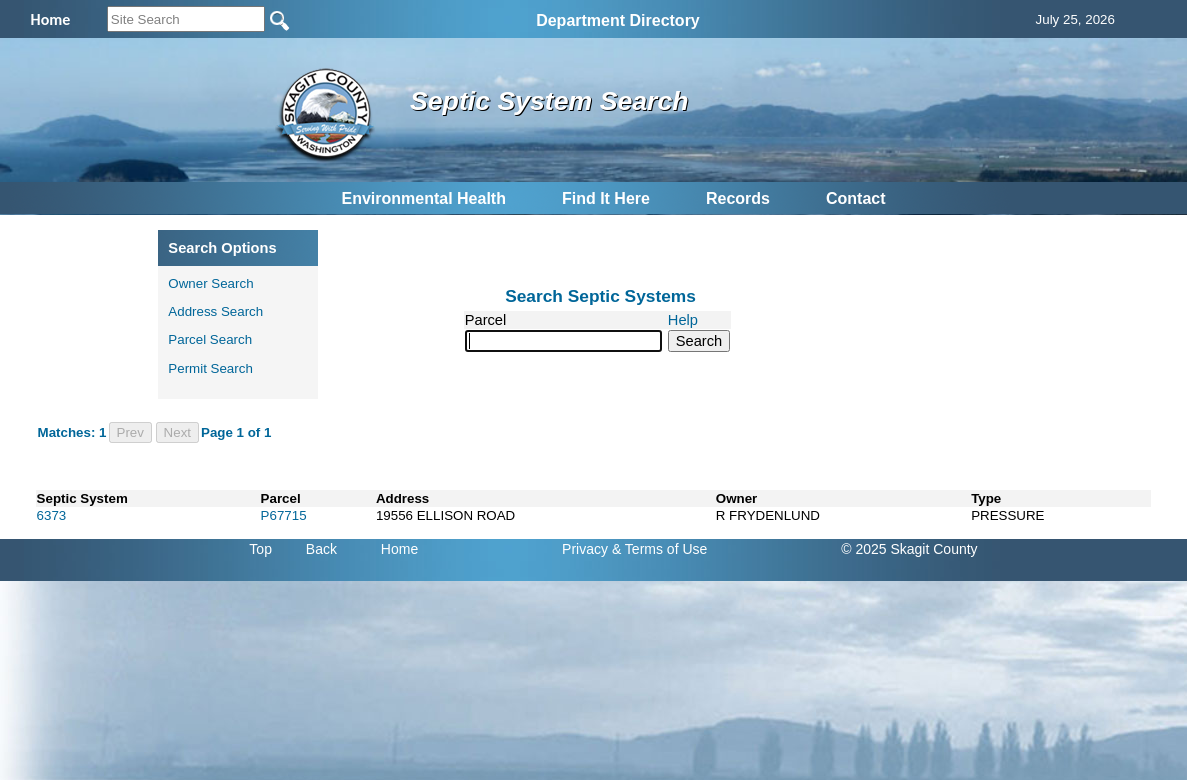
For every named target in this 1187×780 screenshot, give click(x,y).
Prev (130, 432)
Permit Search (210, 368)
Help (683, 320)
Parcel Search (210, 339)
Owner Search (210, 283)
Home (399, 549)
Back (321, 549)
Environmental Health (423, 198)
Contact (856, 198)
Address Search (215, 311)
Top (260, 549)
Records (738, 198)
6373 (52, 515)
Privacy (585, 549)
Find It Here (606, 198)
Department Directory (618, 20)
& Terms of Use (659, 549)
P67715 (284, 515)
